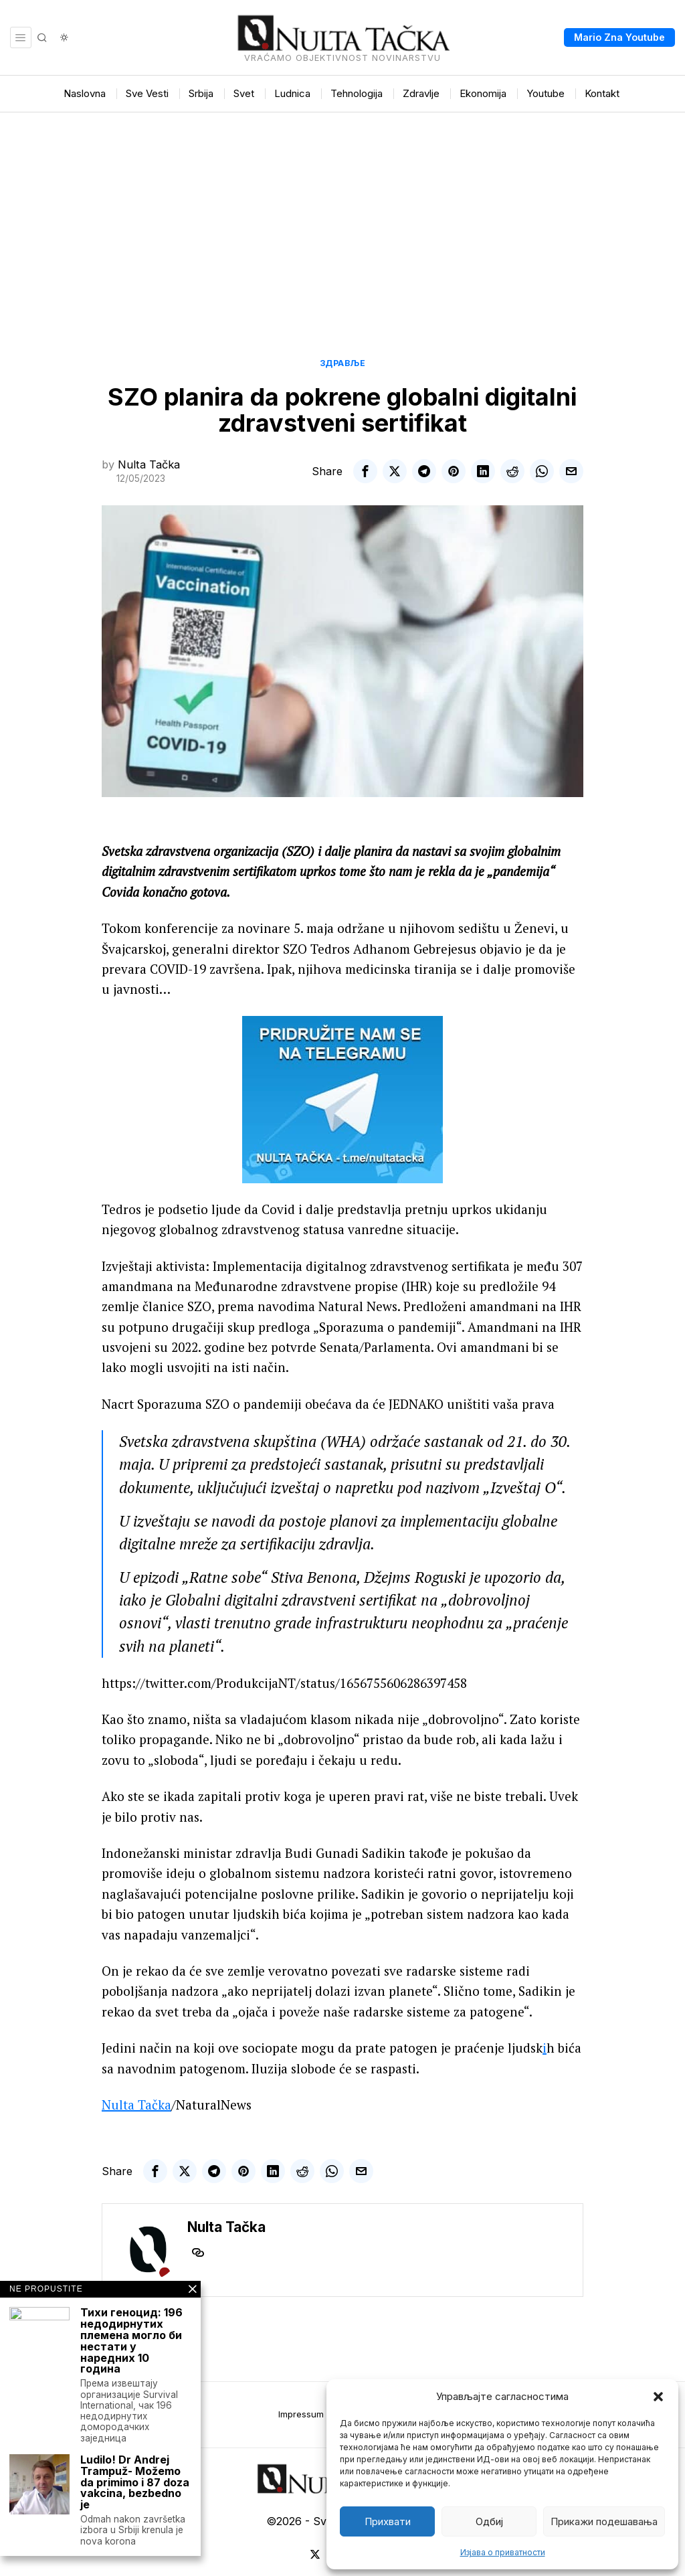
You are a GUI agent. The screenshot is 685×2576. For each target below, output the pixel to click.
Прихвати (388, 2521)
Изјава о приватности (502, 2552)
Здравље (343, 363)
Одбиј (489, 2521)
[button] (658, 2396)
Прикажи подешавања (604, 2521)
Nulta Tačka (149, 464)
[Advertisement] (342, 213)
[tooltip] (365, 471)
